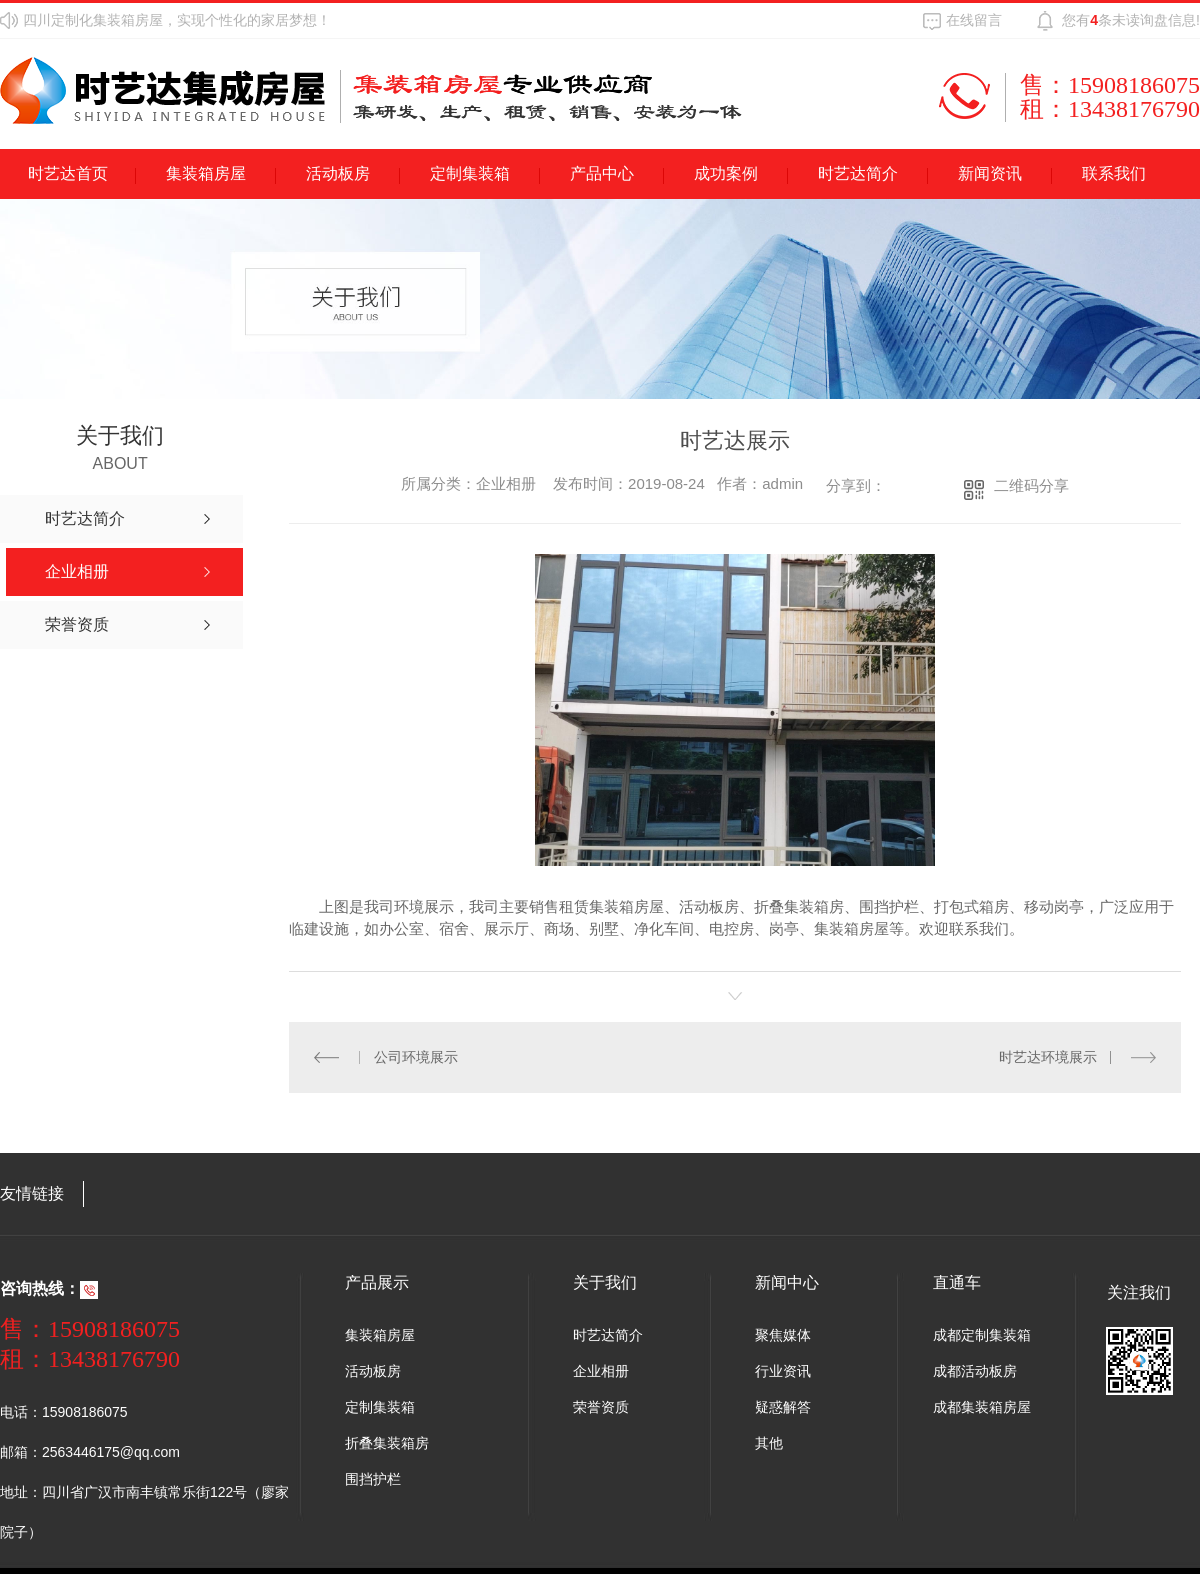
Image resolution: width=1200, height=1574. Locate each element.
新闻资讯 (990, 173)
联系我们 (1114, 173)
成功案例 (726, 173)
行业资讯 (783, 1371)
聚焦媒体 (783, 1335)
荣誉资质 (601, 1407)
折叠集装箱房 (387, 1443)
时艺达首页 (68, 173)
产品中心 (602, 173)
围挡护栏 (373, 1479)
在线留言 (974, 20)
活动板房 (338, 173)
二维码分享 (1031, 485)
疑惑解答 (783, 1407)
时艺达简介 (858, 173)
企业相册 (601, 1371)
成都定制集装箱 (982, 1335)
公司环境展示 (416, 1057)
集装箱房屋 (206, 173)
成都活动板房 (975, 1371)
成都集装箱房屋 (982, 1407)
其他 (769, 1443)
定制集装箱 (470, 173)
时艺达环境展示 (1048, 1057)
